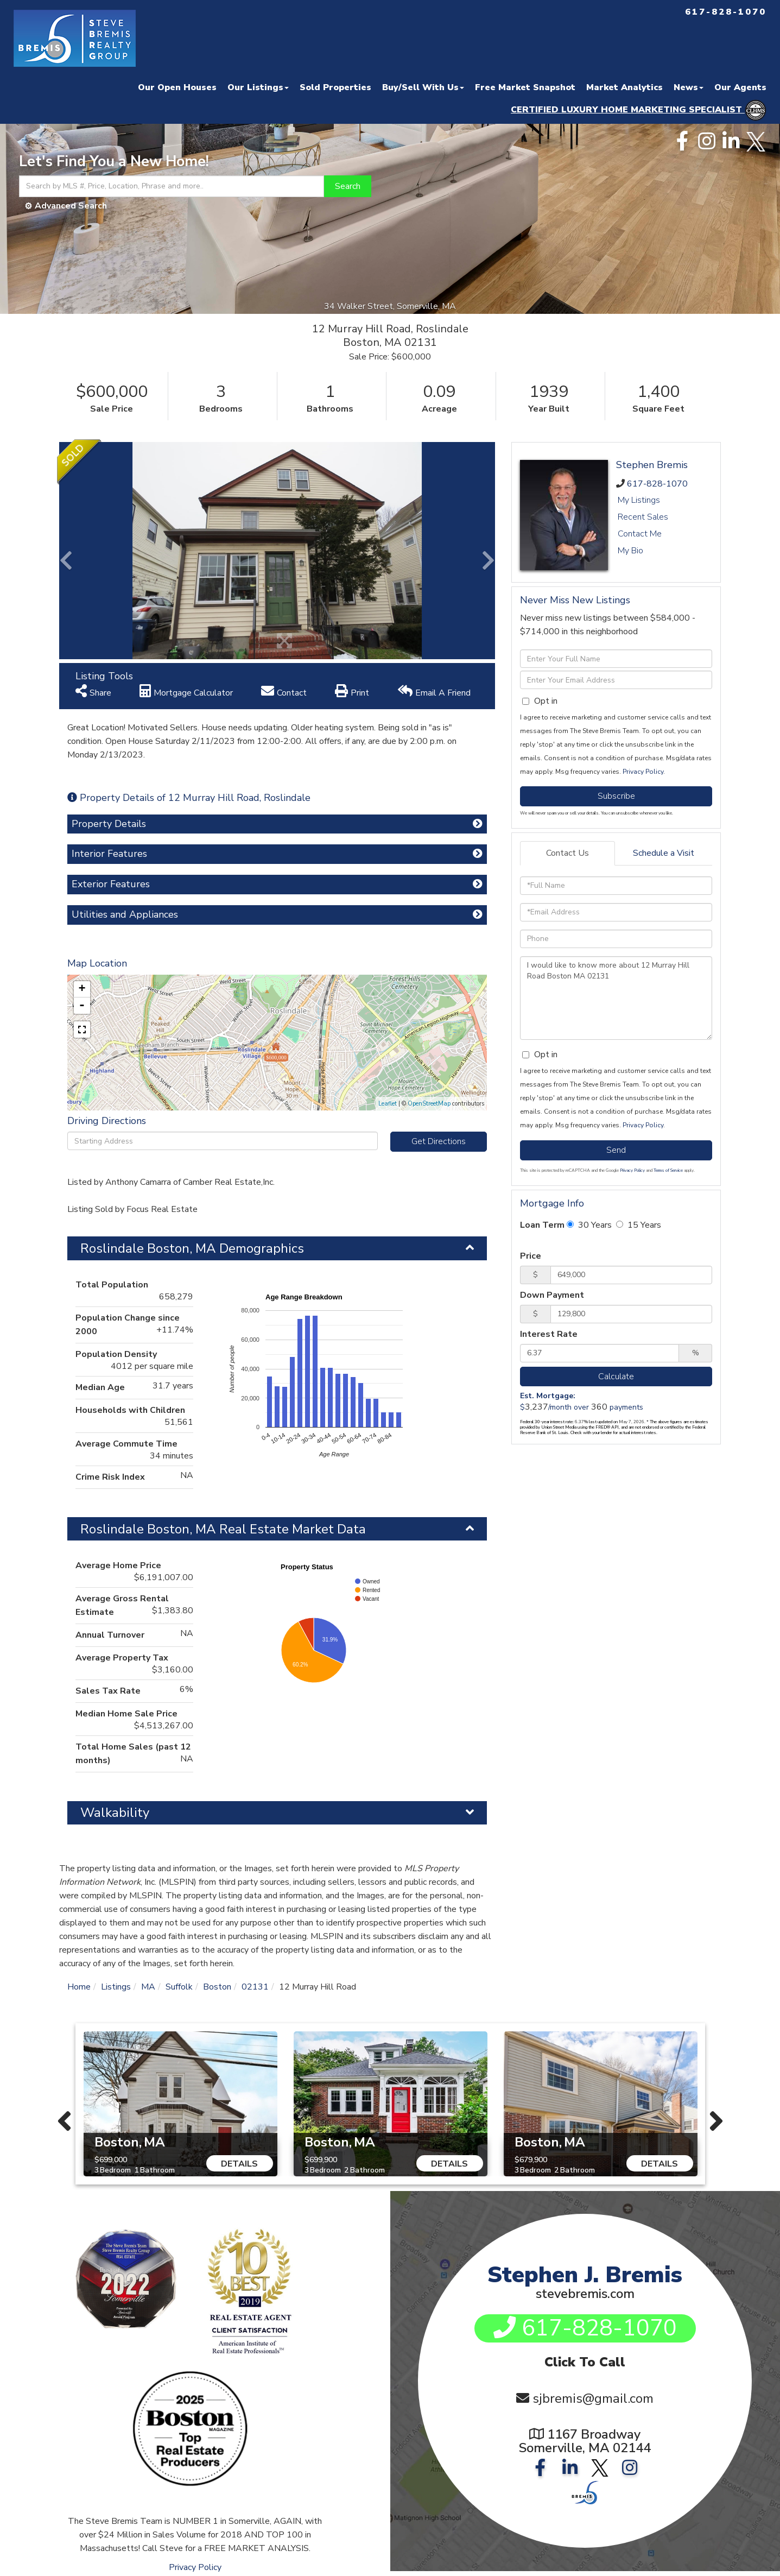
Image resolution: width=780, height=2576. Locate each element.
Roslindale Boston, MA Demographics (192, 1248)
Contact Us (567, 853)
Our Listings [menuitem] (258, 87)
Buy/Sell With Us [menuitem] (423, 87)
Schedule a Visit (663, 853)
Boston (217, 1987)
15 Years (638, 1225)
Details (239, 2164)
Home (79, 1987)
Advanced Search (71, 206)
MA (148, 1987)
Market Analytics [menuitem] (624, 87)
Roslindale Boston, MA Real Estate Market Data (223, 1529)
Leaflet (387, 1104)
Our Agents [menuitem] (740, 87)
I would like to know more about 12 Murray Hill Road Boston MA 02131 (616, 998)
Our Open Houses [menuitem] (177, 87)
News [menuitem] (688, 87)
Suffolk (179, 1987)
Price (530, 1256)
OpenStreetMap (429, 1104)
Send (616, 1150)
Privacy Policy (643, 771)
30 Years (589, 1225)
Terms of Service (668, 1170)
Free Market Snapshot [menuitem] (525, 87)
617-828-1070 (657, 484)
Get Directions (438, 1141)
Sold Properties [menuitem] (335, 87)
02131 (255, 1987)
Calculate (616, 1376)
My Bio (630, 551)
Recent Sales (643, 517)
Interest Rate (549, 1334)
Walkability (114, 1812)
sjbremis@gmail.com (593, 2399)
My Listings (639, 500)
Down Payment (552, 1295)
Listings (116, 1987)
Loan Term (542, 1225)
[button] (347, 186)
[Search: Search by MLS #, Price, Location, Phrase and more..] (171, 186)
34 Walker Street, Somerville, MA (390, 306)
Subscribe (616, 796)
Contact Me (640, 534)
